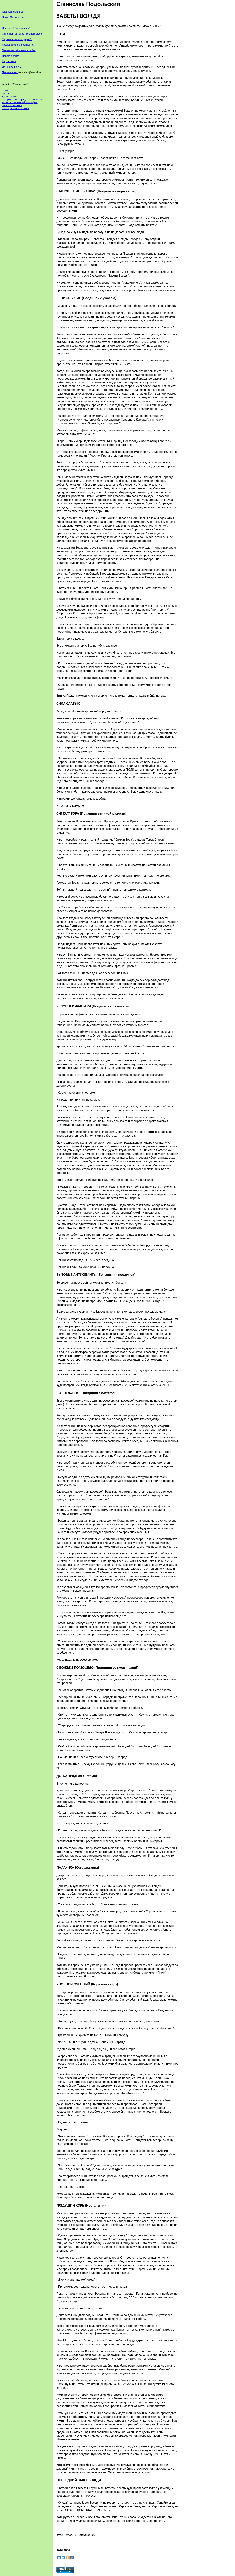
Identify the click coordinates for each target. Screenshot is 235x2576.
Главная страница (12, 11)
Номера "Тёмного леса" (16, 28)
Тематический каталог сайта (19, 50)
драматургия (9, 96)
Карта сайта (9, 61)
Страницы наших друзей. (17, 39)
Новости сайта (10, 55)
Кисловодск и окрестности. (18, 44)
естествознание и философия (20, 102)
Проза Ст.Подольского (15, 17)
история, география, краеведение (22, 99)
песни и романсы (12, 105)
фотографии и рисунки (15, 108)
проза (5, 93)
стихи (5, 90)
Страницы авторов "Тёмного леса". (22, 33)
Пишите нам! (10, 72)
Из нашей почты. (12, 66)
